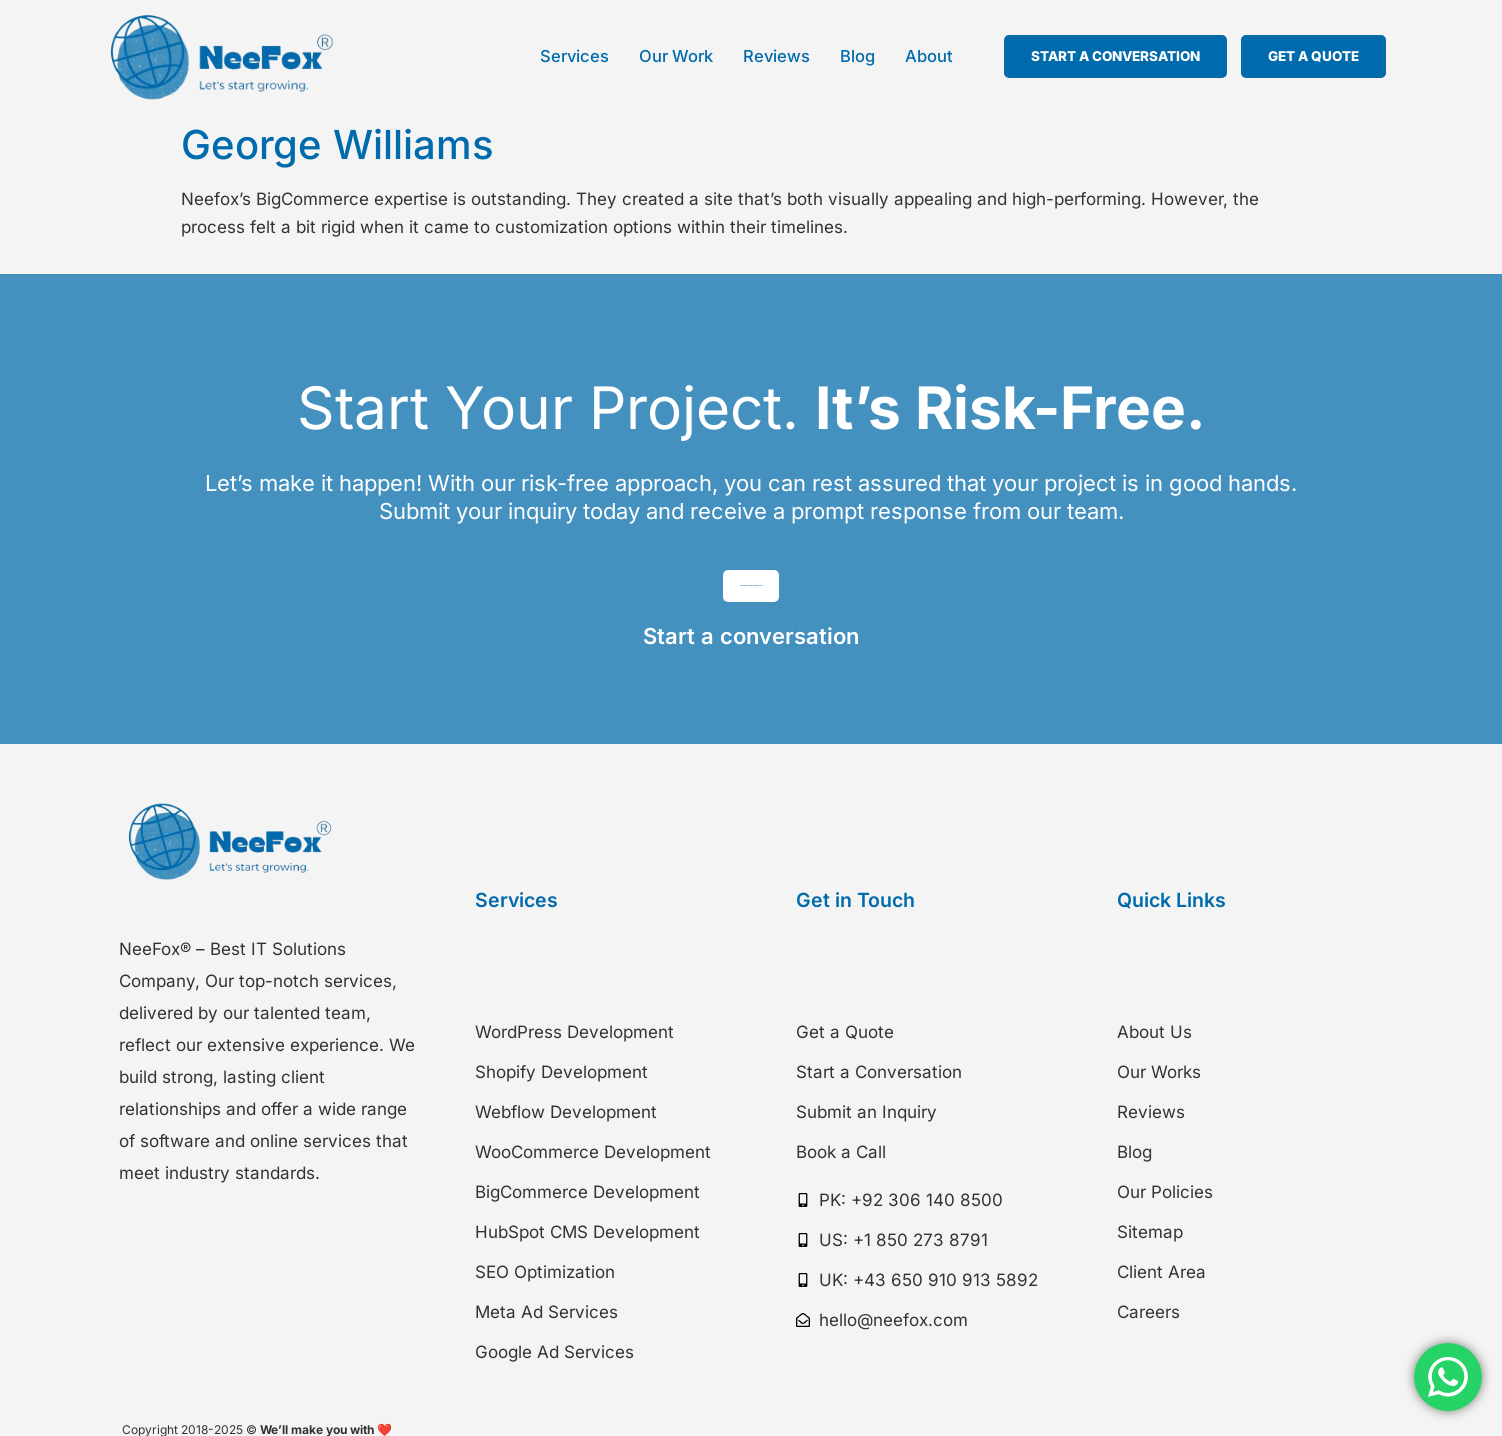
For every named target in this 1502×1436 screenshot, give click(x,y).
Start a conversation (751, 658)
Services (574, 56)
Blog (857, 56)
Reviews (776, 56)
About (929, 56)
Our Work (676, 56)
